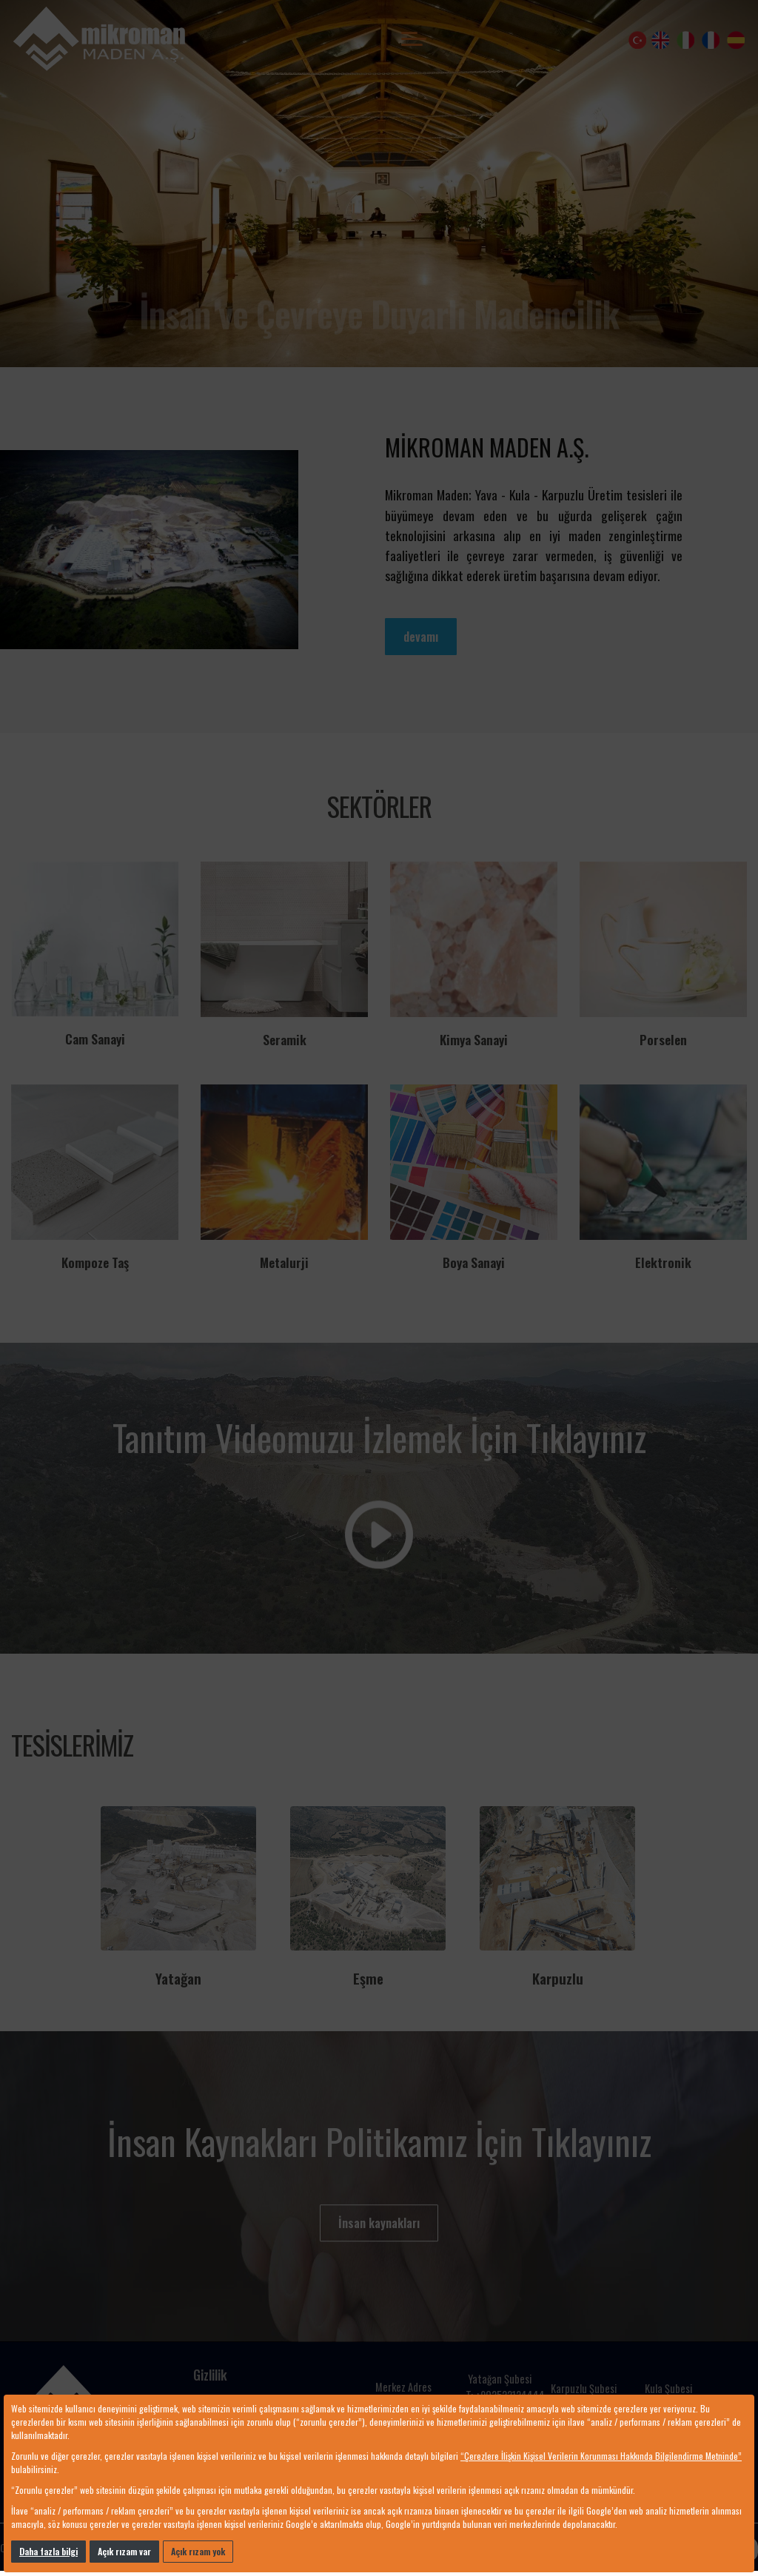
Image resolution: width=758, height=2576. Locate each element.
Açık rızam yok (198, 2551)
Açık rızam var (124, 2551)
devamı (420, 636)
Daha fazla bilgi (48, 2551)
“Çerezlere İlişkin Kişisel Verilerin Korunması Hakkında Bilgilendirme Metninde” (601, 2455)
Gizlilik (210, 2374)
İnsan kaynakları (379, 2223)
